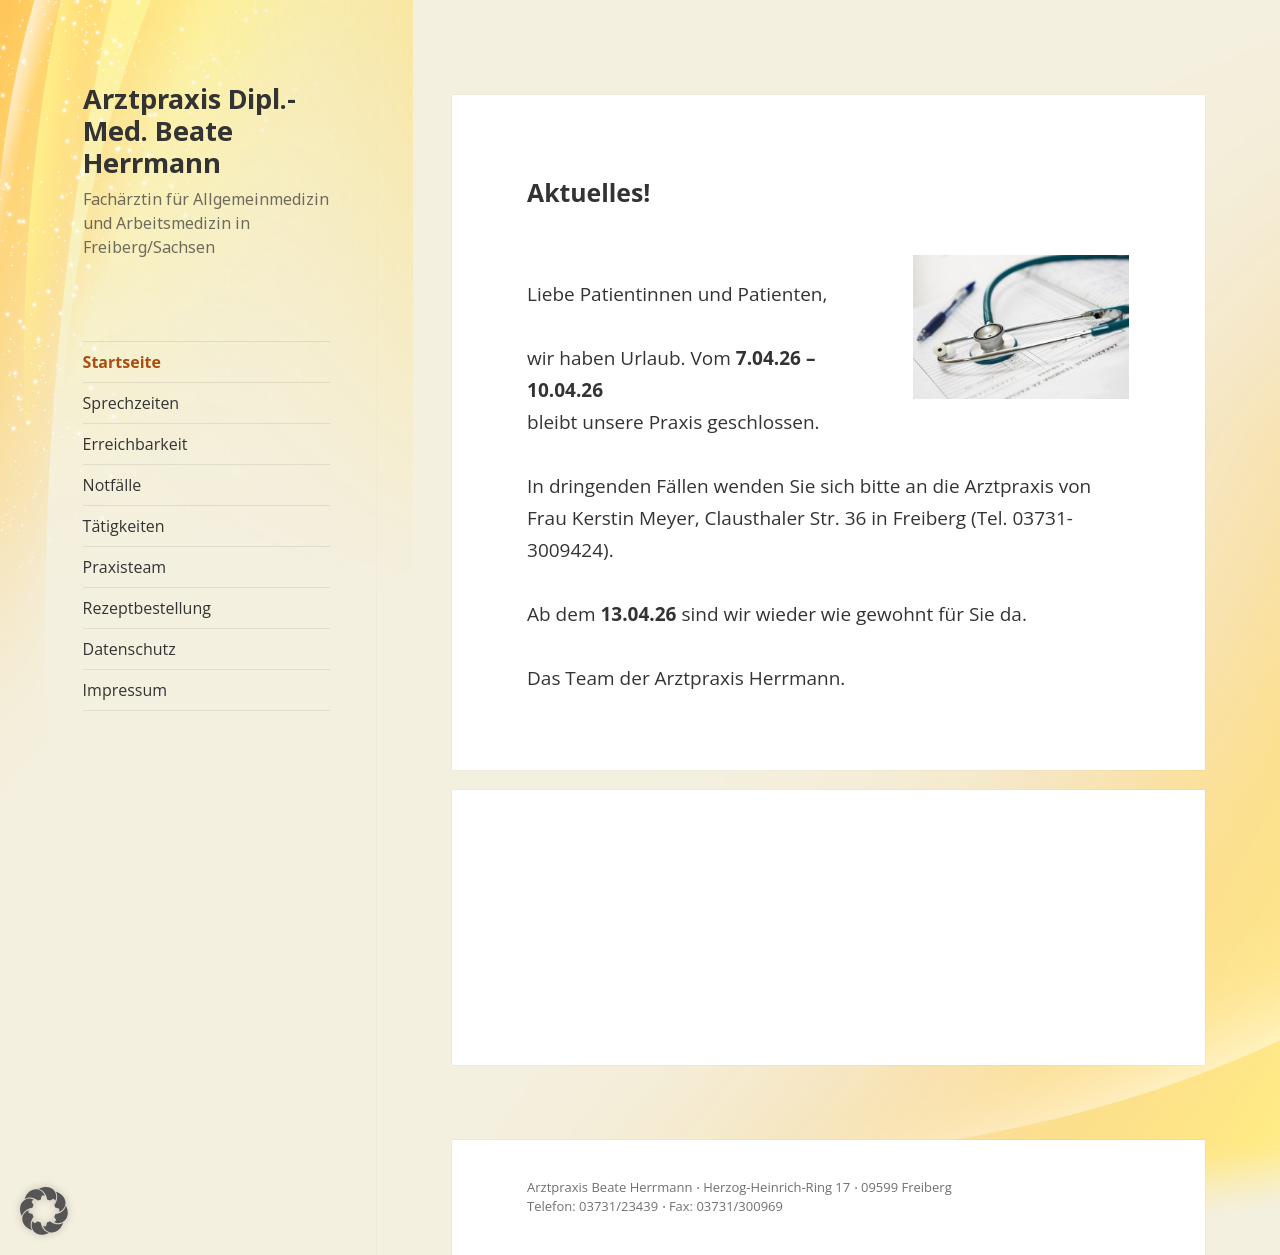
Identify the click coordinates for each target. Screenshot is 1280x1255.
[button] (44, 1211)
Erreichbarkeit (135, 444)
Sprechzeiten (131, 403)
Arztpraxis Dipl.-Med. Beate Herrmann (189, 130)
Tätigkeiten (124, 526)
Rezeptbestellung (147, 608)
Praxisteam (124, 567)
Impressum (125, 690)
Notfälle (112, 485)
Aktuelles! (588, 192)
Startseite (122, 362)
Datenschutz (129, 649)
